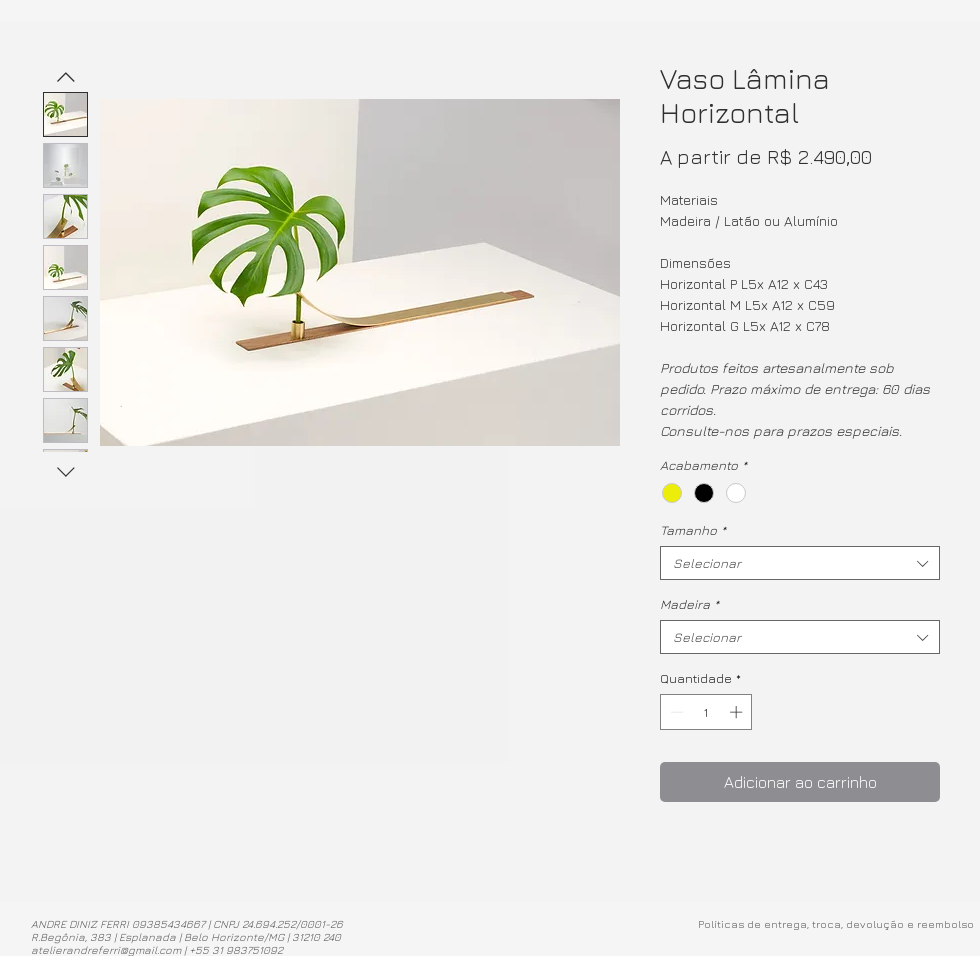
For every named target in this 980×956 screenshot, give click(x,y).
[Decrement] (675, 712)
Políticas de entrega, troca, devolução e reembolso (836, 923)
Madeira (689, 604)
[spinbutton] (706, 712)
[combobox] (800, 563)
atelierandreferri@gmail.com (106, 949)
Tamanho (693, 530)
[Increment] (738, 712)
